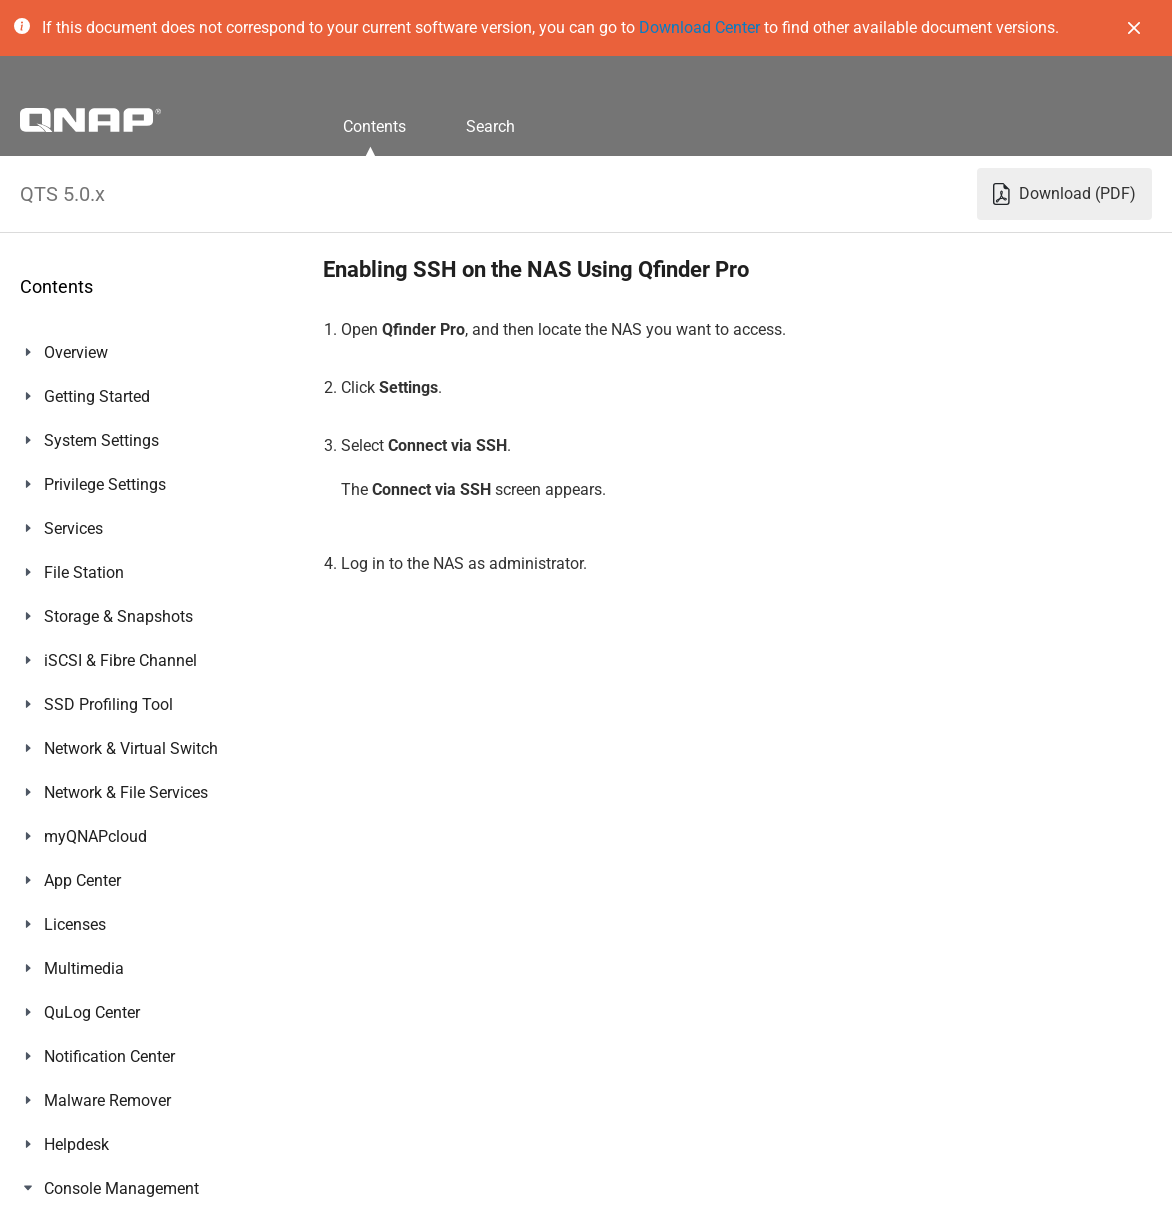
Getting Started (97, 396)
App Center (82, 880)
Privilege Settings (105, 484)
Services (73, 528)
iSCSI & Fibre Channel (120, 660)
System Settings (101, 440)
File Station (84, 572)
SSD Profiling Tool (108, 704)
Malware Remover (107, 1100)
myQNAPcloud (95, 836)
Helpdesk (76, 1144)
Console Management (121, 1188)
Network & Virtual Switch (131, 748)
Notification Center (109, 1056)
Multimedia (84, 968)
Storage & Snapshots (118, 616)
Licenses (75, 924)
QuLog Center (92, 1012)
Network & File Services (126, 792)
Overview (76, 352)
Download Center (699, 27)
